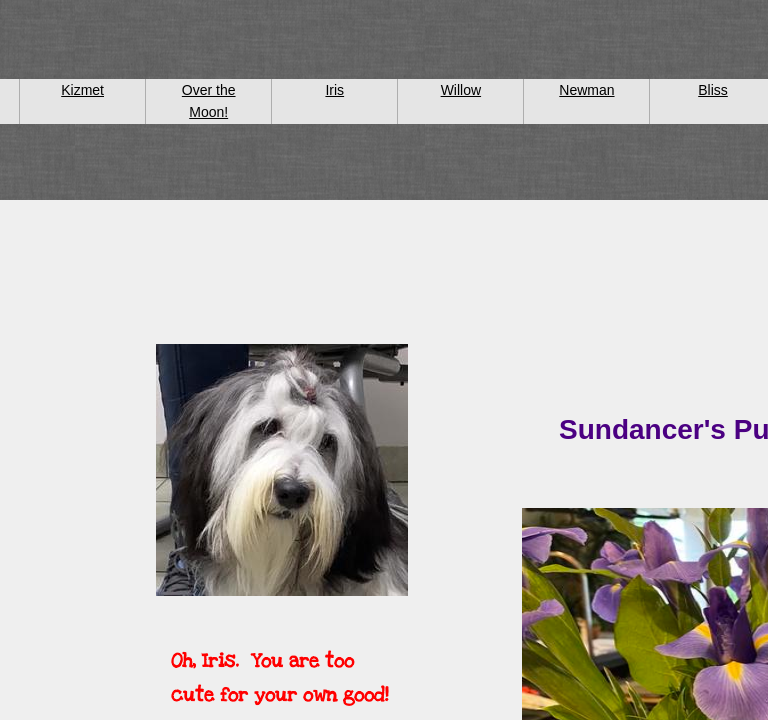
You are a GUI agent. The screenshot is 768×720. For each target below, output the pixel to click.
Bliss (713, 90)
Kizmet (82, 90)
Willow (461, 90)
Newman (586, 90)
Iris (334, 90)
